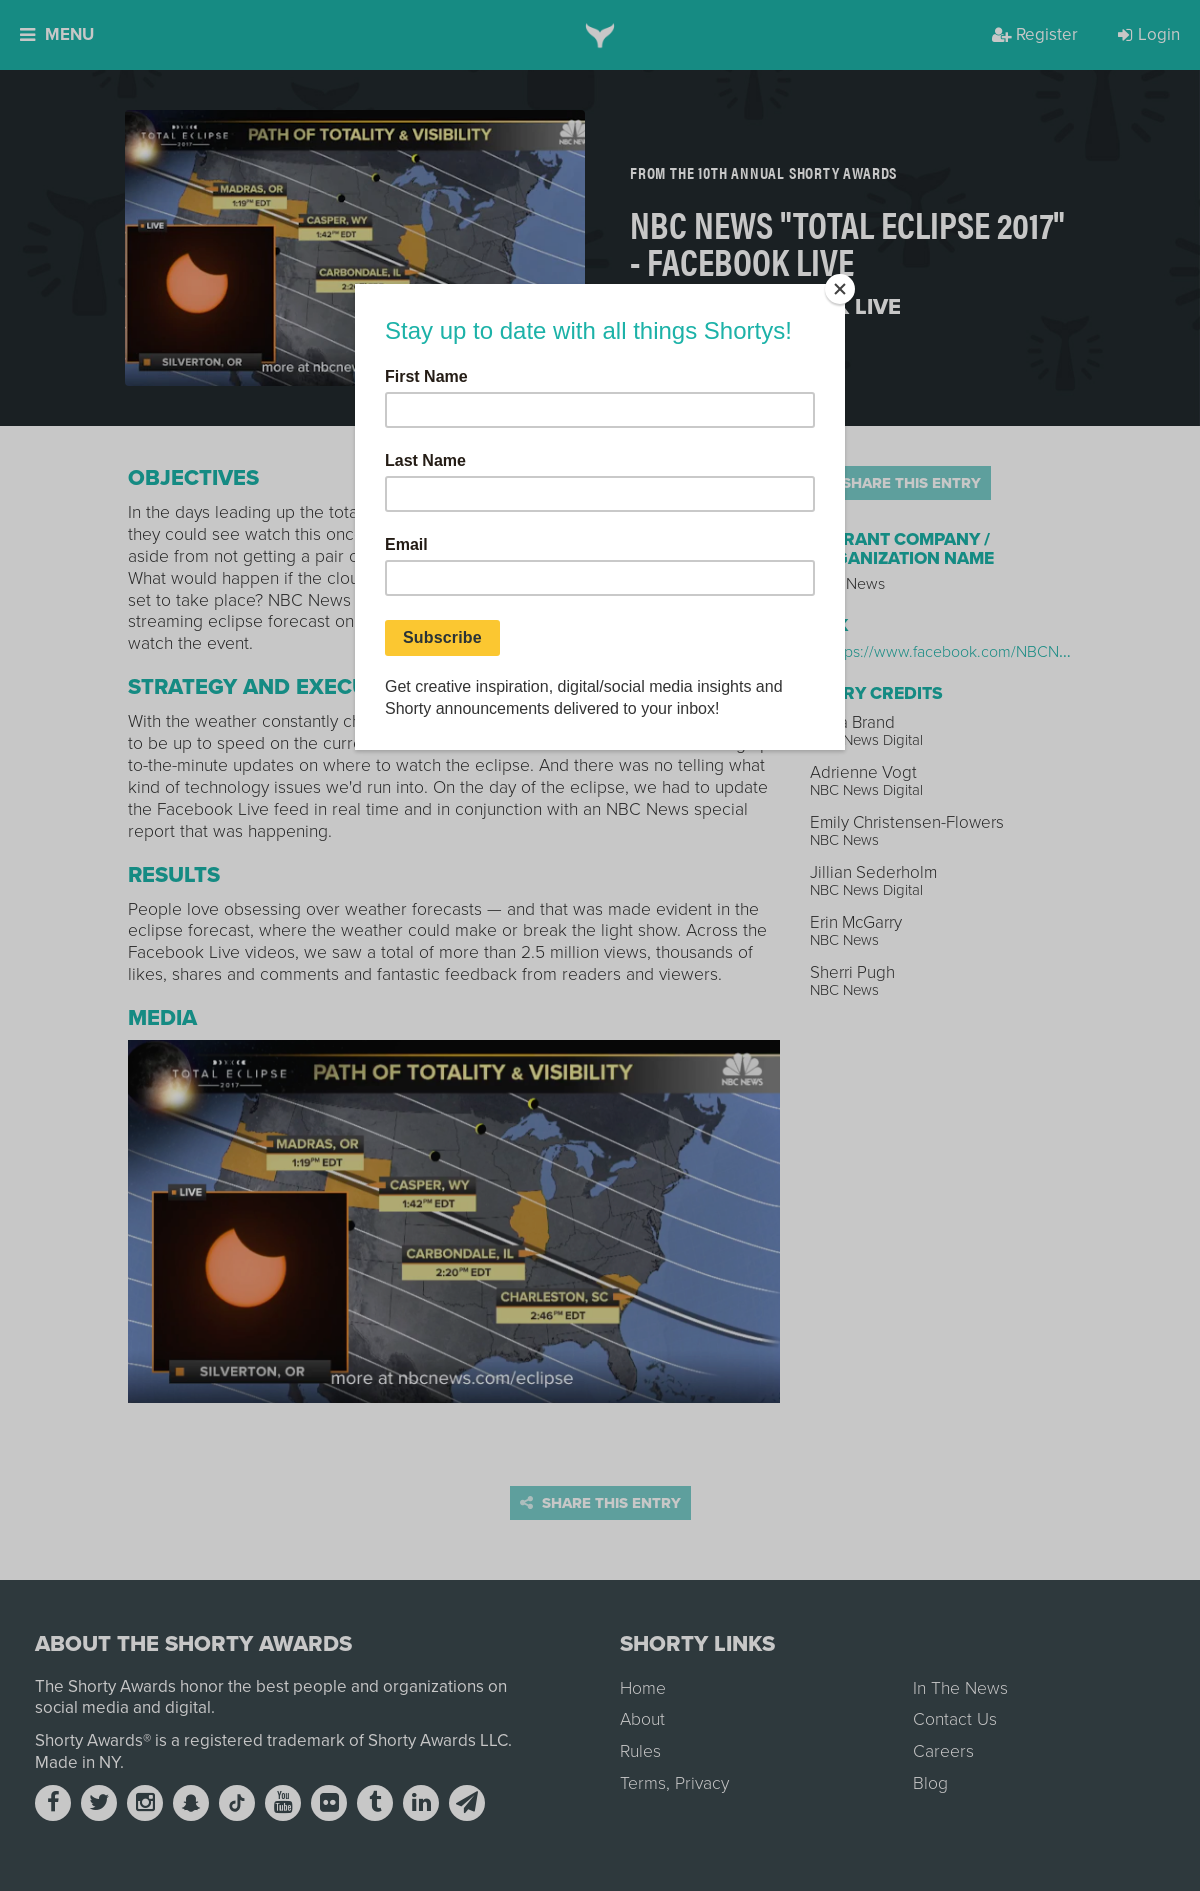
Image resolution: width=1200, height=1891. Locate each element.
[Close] (840, 289)
